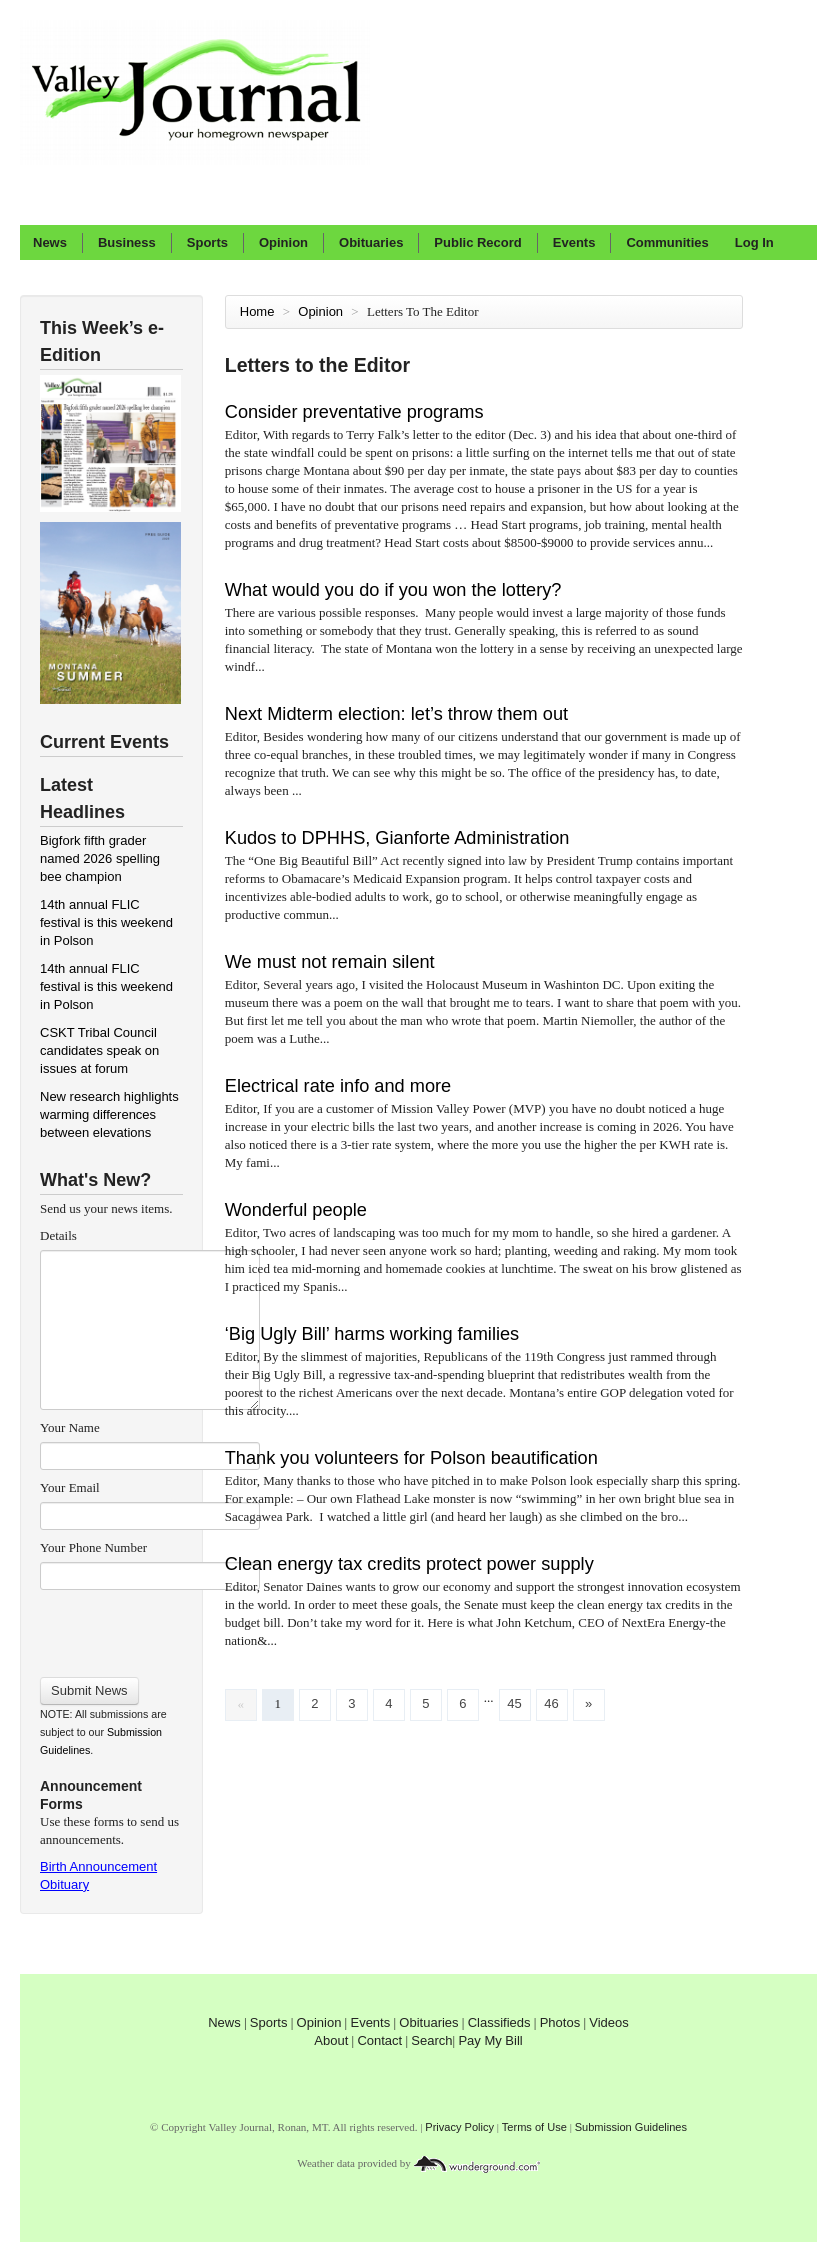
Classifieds (499, 2022)
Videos (609, 2022)
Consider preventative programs (354, 412)
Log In (754, 242)
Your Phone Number (93, 1547)
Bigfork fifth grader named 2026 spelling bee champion (100, 858)
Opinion (283, 242)
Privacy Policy (459, 2127)
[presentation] (149, 1627)
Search (431, 2040)
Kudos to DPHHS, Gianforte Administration (400, 838)
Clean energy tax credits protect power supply (409, 1564)
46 (551, 1703)
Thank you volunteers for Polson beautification (411, 1458)
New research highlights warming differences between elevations (109, 1114)
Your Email (70, 1487)
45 (514, 1703)
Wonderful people (296, 1210)
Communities (667, 242)
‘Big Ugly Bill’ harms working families (372, 1334)
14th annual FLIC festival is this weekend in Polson (106, 922)
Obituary (64, 1884)
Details (58, 1235)
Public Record (477, 242)
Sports (207, 242)
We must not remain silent (330, 962)
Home (257, 311)
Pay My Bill (490, 2040)
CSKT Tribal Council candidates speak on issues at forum (99, 1050)
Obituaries (371, 242)
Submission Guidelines (631, 2127)
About (331, 2040)
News (50, 242)
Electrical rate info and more (338, 1086)
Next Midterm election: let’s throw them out (396, 714)
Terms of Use (534, 2127)
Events (574, 242)
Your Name (70, 1427)
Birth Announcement (98, 1866)
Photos (560, 2022)
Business (127, 242)
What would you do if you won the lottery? (393, 590)
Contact (379, 2040)
